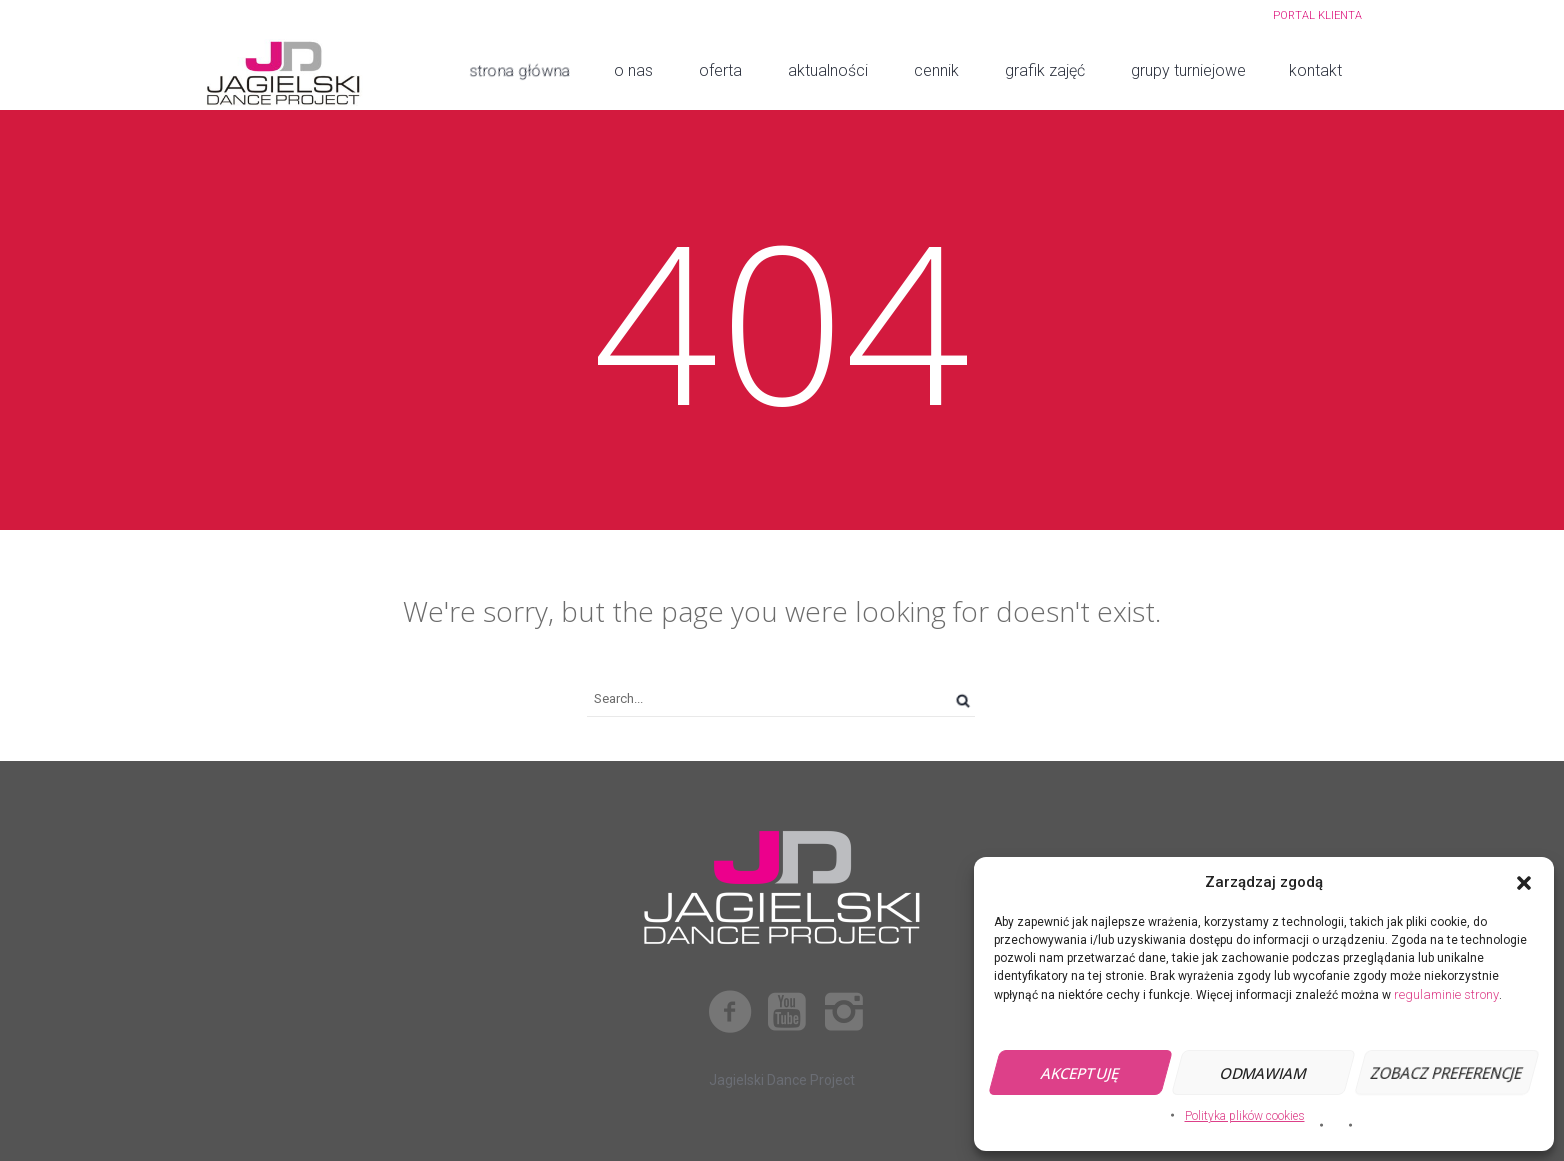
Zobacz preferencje (1446, 1073)
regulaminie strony (1446, 994)
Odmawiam (1263, 1073)
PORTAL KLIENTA (1317, 15)
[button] (1524, 883)
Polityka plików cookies (1245, 1116)
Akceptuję (1080, 1073)
